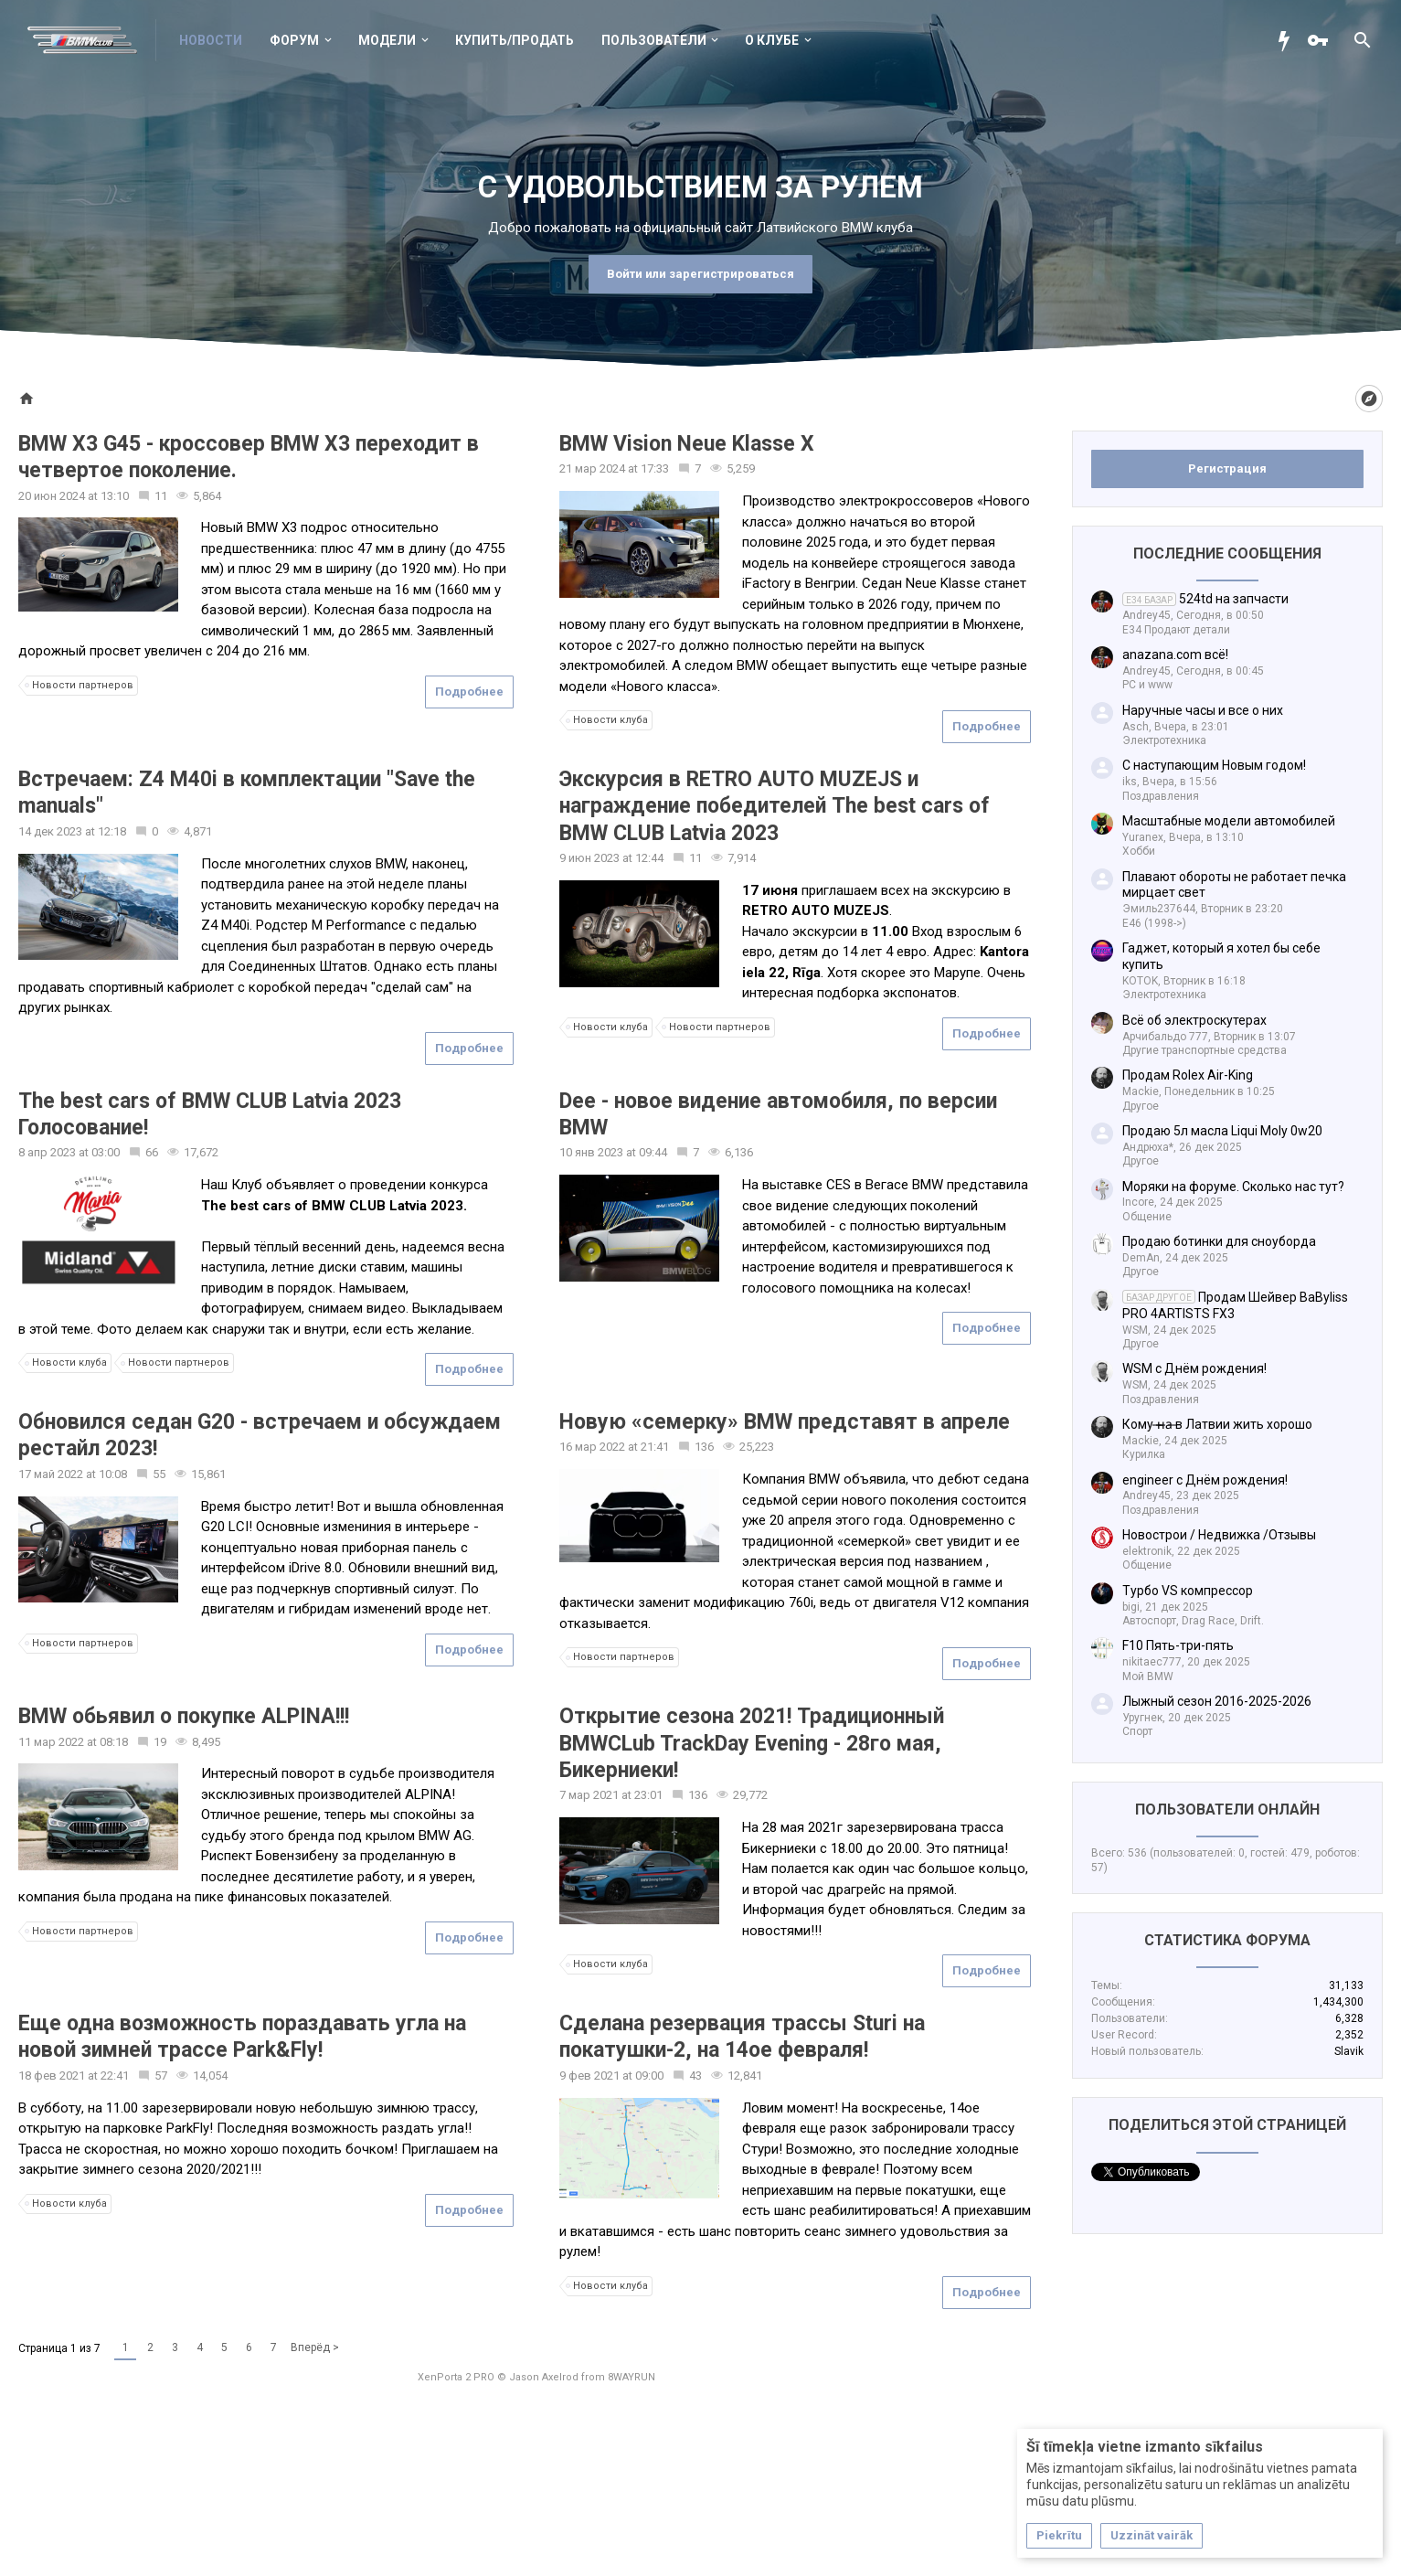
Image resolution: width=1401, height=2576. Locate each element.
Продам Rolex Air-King (1187, 1075)
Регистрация (1227, 468)
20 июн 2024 (51, 496)
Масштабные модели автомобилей (1228, 821)
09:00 (649, 2075)
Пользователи (653, 40)
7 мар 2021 (589, 1795)
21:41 (655, 1446)
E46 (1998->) (1154, 923)
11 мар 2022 (51, 1742)
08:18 (114, 1742)
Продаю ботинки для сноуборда (1219, 1241)
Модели (387, 40)
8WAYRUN (631, 2377)
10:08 (113, 1474)
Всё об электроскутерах (1194, 1020)
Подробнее (469, 691)
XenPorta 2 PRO (456, 2377)
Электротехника (1164, 740)
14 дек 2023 (50, 831)
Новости (210, 40)
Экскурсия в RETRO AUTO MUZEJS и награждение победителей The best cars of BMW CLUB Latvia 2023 (774, 806)
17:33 (655, 468)
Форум (294, 40)
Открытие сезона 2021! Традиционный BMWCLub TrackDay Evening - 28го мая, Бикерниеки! (751, 1743)
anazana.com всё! (1175, 654)
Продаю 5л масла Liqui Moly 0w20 (1222, 1130)
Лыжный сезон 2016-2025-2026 (1216, 1701)
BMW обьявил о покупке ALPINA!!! (183, 1716)
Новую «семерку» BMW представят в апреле (784, 1422)
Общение (1147, 1216)
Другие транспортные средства (1204, 1050)
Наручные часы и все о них (1202, 710)
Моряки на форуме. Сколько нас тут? (1233, 1186)
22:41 (115, 2075)
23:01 (648, 1795)
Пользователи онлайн (1227, 1809)
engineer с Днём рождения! (1205, 1480)
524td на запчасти (1205, 598)
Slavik (1349, 2051)
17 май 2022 (50, 1474)
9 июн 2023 (589, 858)
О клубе (772, 40)
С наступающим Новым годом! (1214, 765)
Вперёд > (315, 2347)
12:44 (649, 858)
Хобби (1138, 851)
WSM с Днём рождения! (1194, 1368)
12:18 (112, 831)
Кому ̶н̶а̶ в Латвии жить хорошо (1217, 1424)
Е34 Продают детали (1176, 629)
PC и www (1147, 684)
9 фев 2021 (589, 2075)
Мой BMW (1147, 1676)
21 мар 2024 (592, 468)
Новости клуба (608, 720)
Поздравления (1160, 796)
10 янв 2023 (591, 1152)
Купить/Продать (514, 40)
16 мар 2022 (592, 1446)
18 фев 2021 (51, 2075)
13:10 (115, 496)
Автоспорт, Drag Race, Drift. (1193, 1620)
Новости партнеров (80, 686)
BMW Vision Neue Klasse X (686, 443)
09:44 (653, 1152)
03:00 (105, 1152)
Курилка (1143, 1454)
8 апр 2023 (47, 1152)
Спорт (1137, 1731)
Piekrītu (1059, 2535)
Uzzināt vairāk (1151, 2535)
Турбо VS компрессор (1187, 1590)
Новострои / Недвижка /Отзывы (1219, 1535)
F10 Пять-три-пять (1178, 1645)
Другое (1140, 1106)
